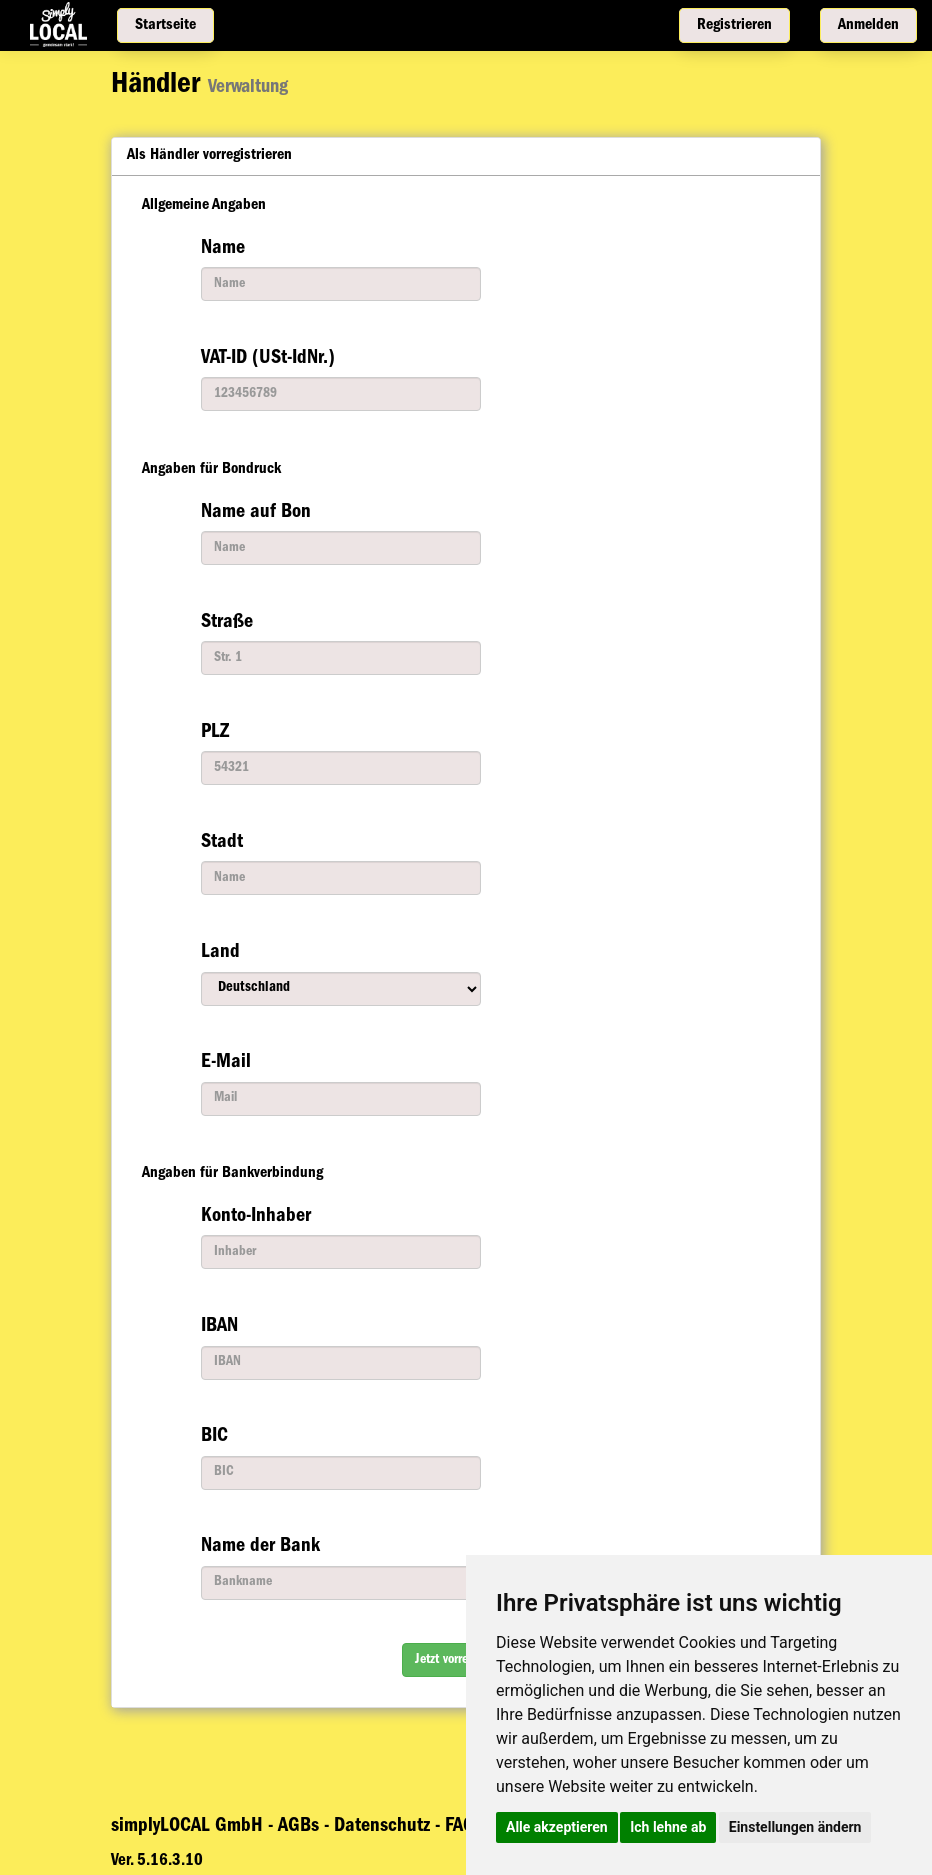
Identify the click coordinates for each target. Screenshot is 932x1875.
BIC (214, 1437)
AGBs (301, 1827)
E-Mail (226, 1063)
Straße (227, 623)
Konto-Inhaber (256, 1217)
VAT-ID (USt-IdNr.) (268, 359)
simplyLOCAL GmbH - (192, 1827)
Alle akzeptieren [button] (557, 1827)
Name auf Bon (256, 513)
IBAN (219, 1327)
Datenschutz (384, 1827)
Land (220, 953)
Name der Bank (260, 1547)
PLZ (215, 733)
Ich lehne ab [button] (668, 1827)
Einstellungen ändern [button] (795, 1827)
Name (223, 249)
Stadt (222, 843)
